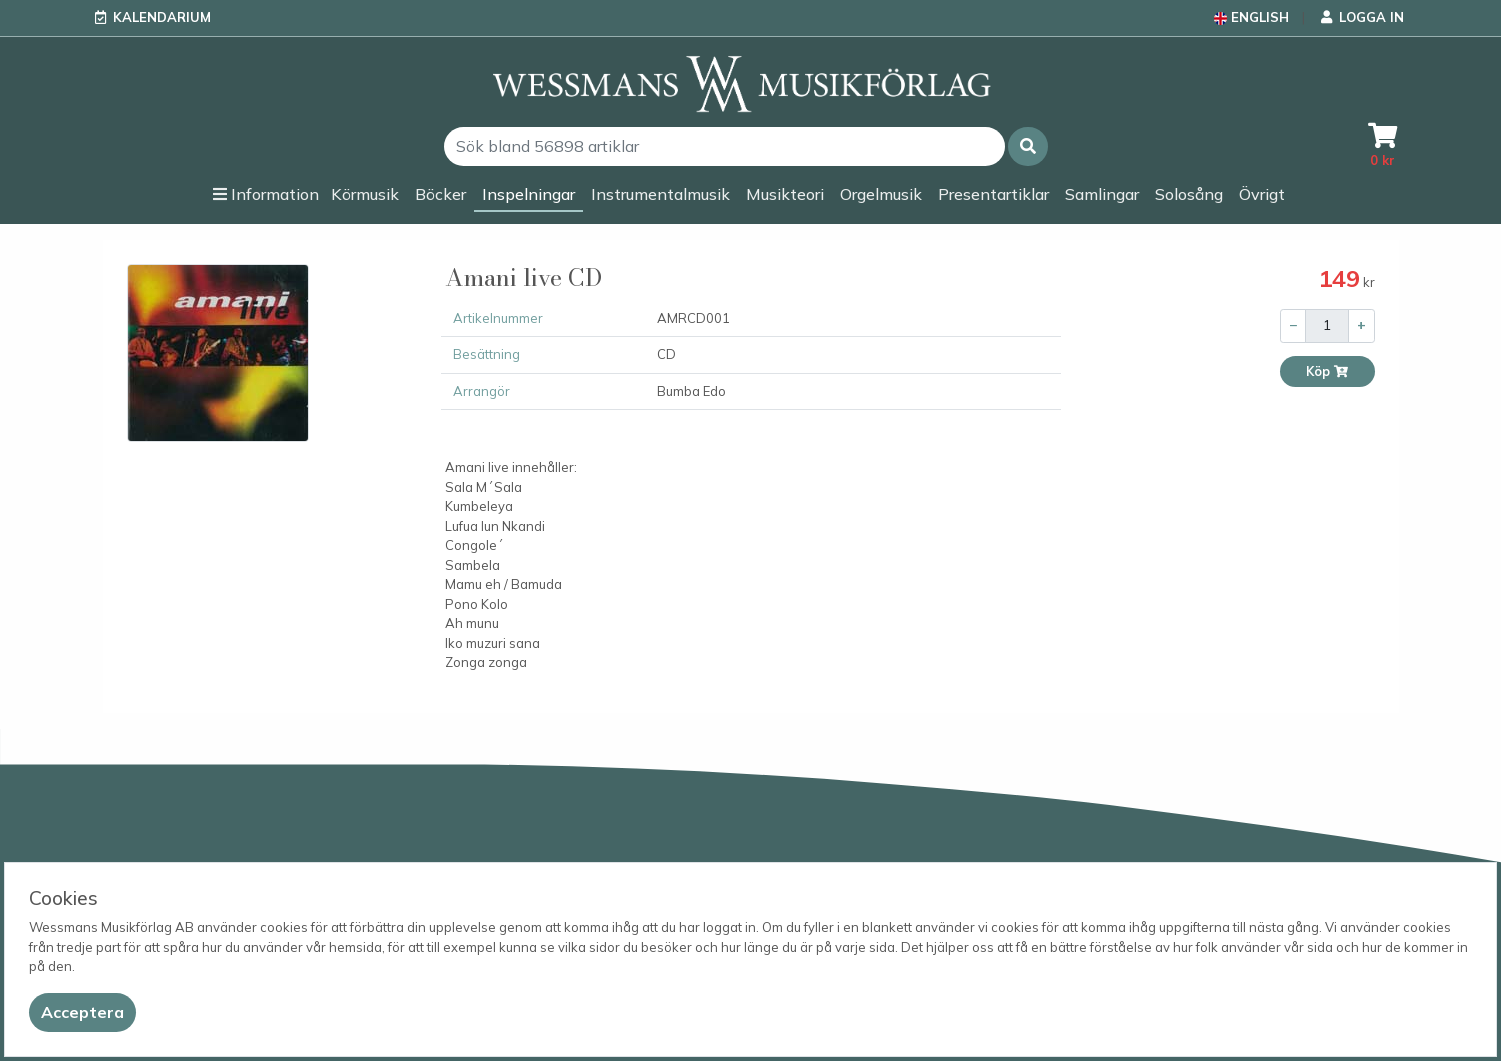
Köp (1327, 371)
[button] (1028, 146)
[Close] (82, 1012)
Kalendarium (162, 17)
